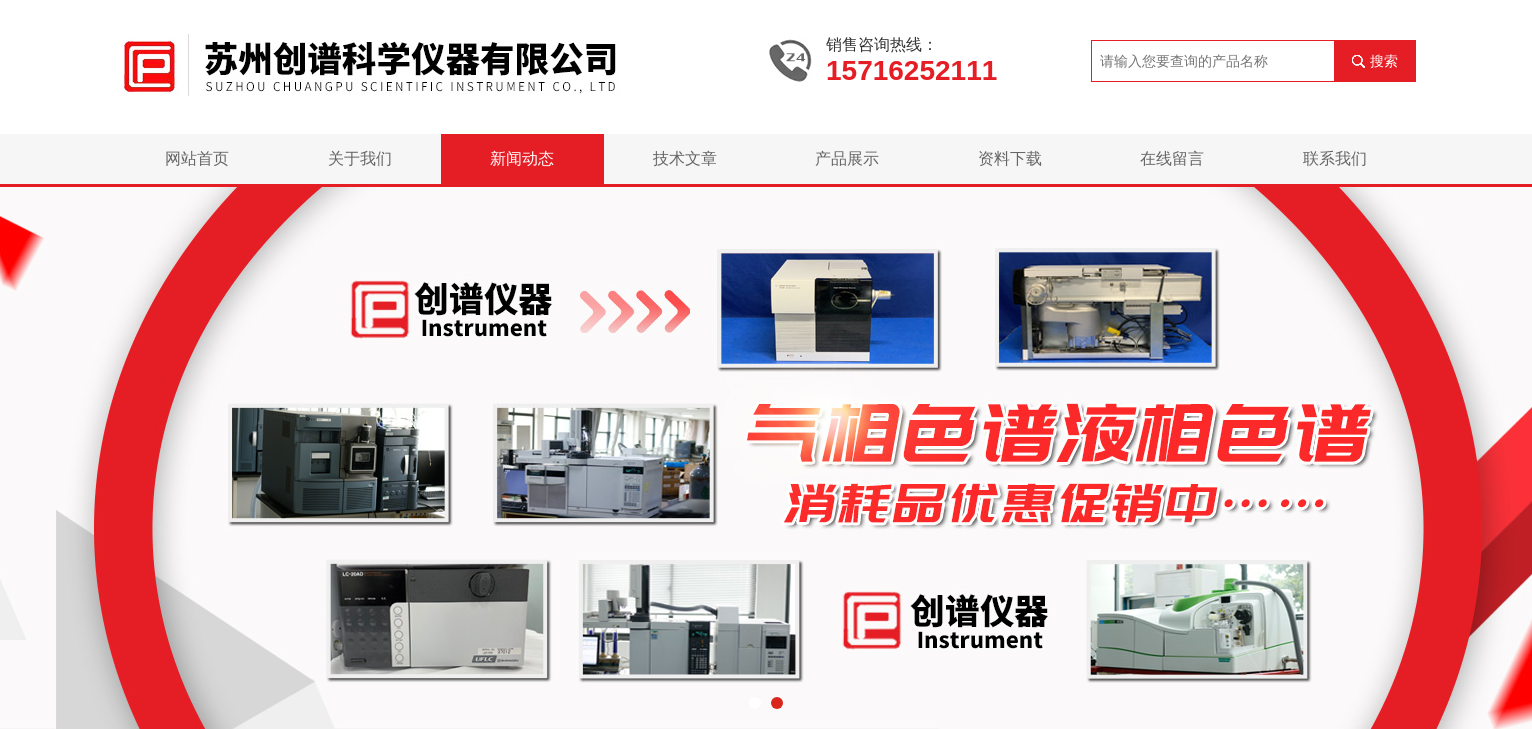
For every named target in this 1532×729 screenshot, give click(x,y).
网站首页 (197, 158)
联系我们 (1335, 158)
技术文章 (685, 158)
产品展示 (847, 158)
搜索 (1384, 61)
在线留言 (1172, 158)
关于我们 (360, 158)
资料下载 (1010, 158)
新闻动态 (522, 158)
